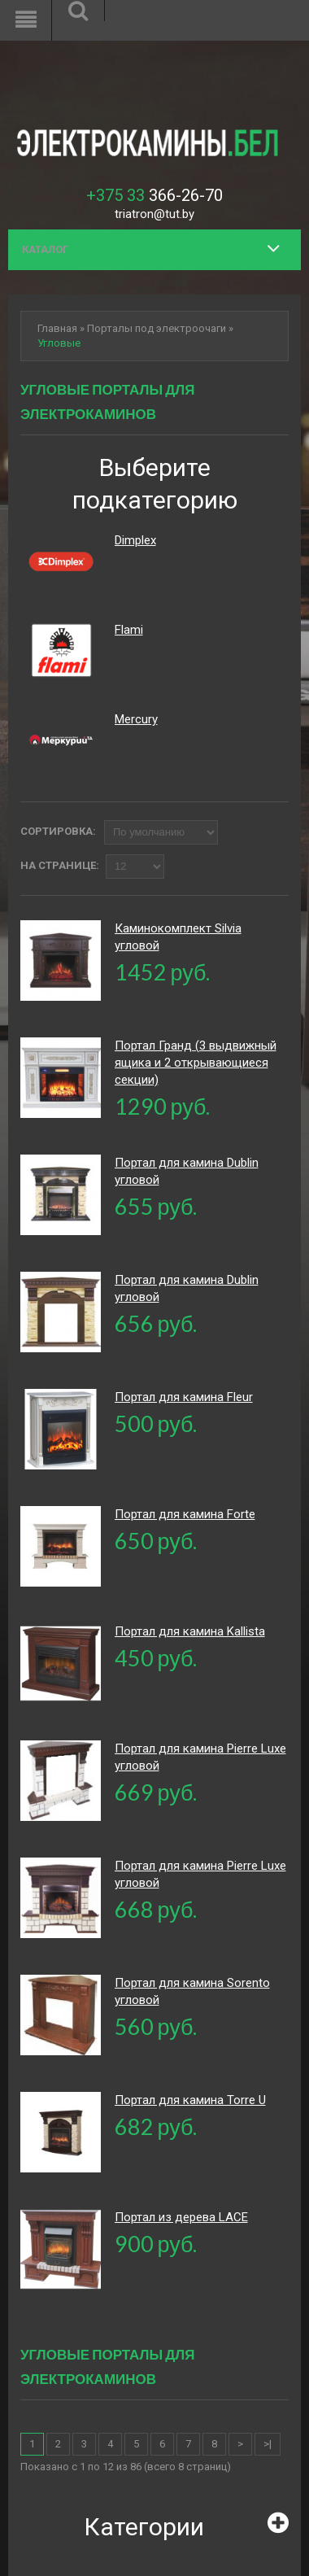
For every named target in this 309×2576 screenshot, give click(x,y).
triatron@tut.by (154, 214)
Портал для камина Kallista (190, 1631)
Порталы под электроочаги (156, 328)
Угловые (59, 343)
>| (267, 2444)
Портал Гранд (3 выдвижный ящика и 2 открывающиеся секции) (195, 1062)
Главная (57, 328)
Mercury (136, 719)
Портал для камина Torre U (190, 2100)
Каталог (45, 249)
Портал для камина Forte (185, 1514)
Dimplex (135, 540)
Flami (129, 629)
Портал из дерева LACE (181, 2217)
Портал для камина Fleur (184, 1397)
